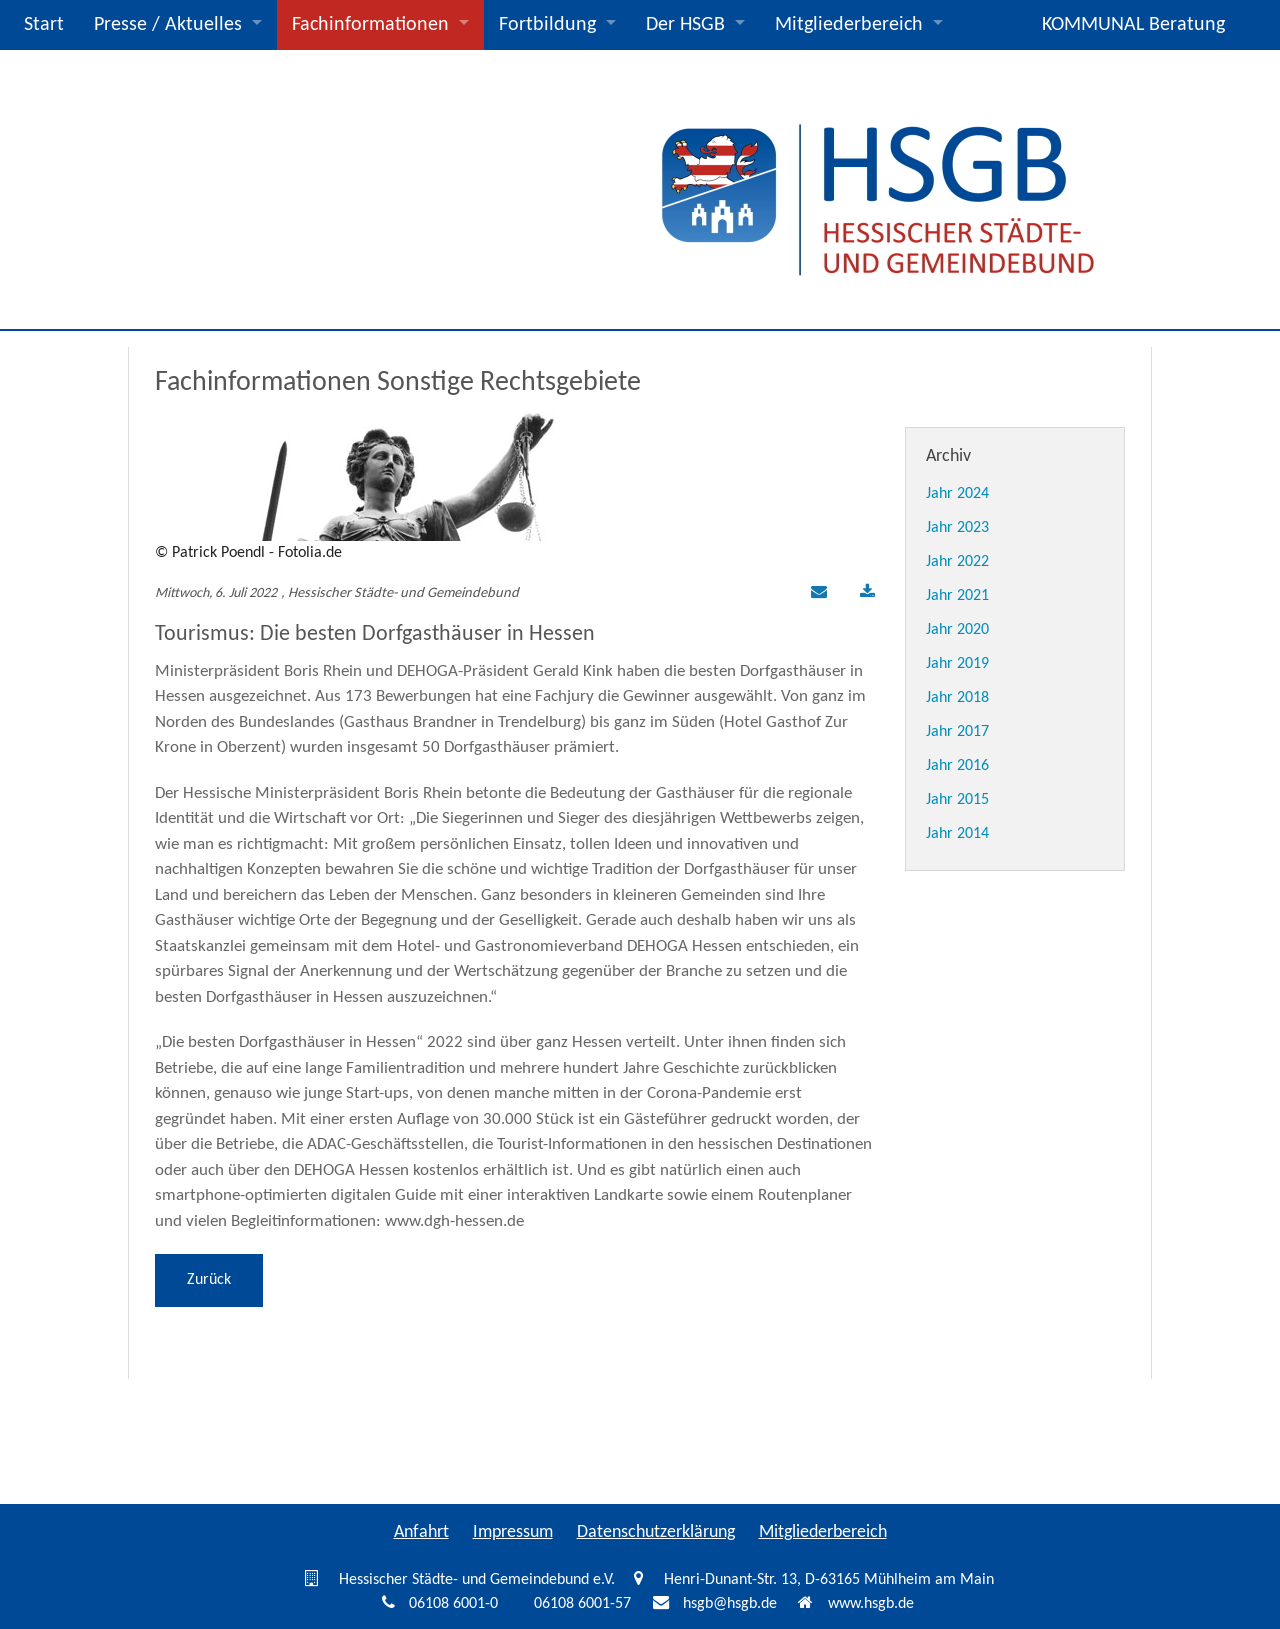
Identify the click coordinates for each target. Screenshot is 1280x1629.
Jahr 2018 (957, 698)
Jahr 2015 (957, 800)
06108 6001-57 (582, 1604)
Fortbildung (547, 25)
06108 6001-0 (453, 1604)
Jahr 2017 (957, 732)
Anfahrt (421, 1532)
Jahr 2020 (957, 630)
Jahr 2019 (957, 664)
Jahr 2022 (957, 562)
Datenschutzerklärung (656, 1532)
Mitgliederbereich (849, 25)
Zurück (209, 1280)
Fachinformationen (370, 25)
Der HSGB (685, 25)
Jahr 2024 (957, 494)
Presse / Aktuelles (168, 25)
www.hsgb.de (871, 1604)
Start (44, 25)
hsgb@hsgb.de (730, 1604)
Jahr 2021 (957, 596)
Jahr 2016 (957, 766)
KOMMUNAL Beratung (1133, 25)
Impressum (513, 1532)
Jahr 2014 (957, 834)
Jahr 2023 (957, 528)
